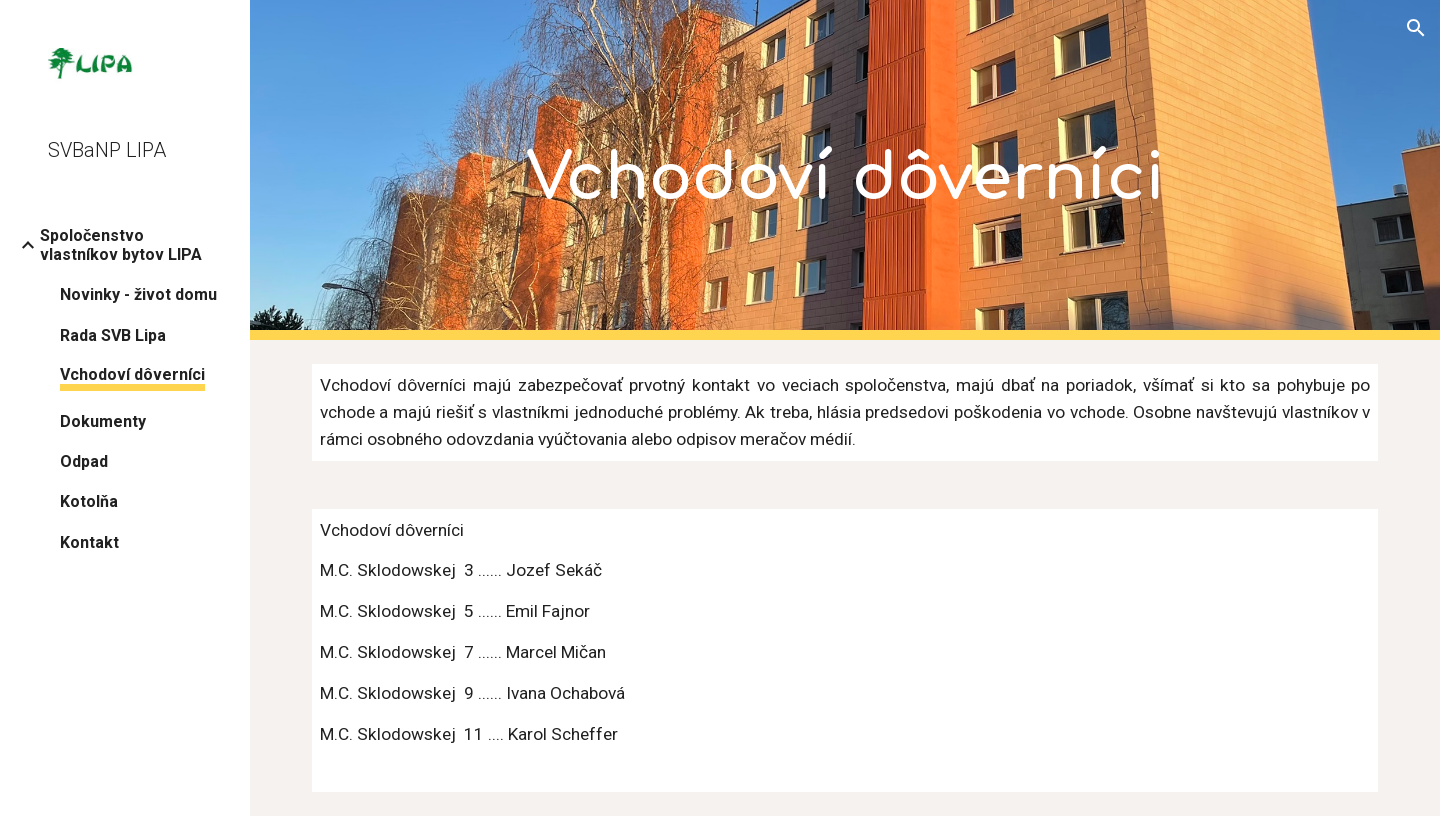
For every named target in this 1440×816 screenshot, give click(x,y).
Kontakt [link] (89, 542)
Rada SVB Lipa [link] (113, 335)
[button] (1416, 28)
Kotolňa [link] (89, 501)
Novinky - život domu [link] (138, 294)
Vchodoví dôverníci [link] (132, 374)
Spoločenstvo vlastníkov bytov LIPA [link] (121, 245)
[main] (845, 170)
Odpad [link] (84, 461)
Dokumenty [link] (103, 421)
